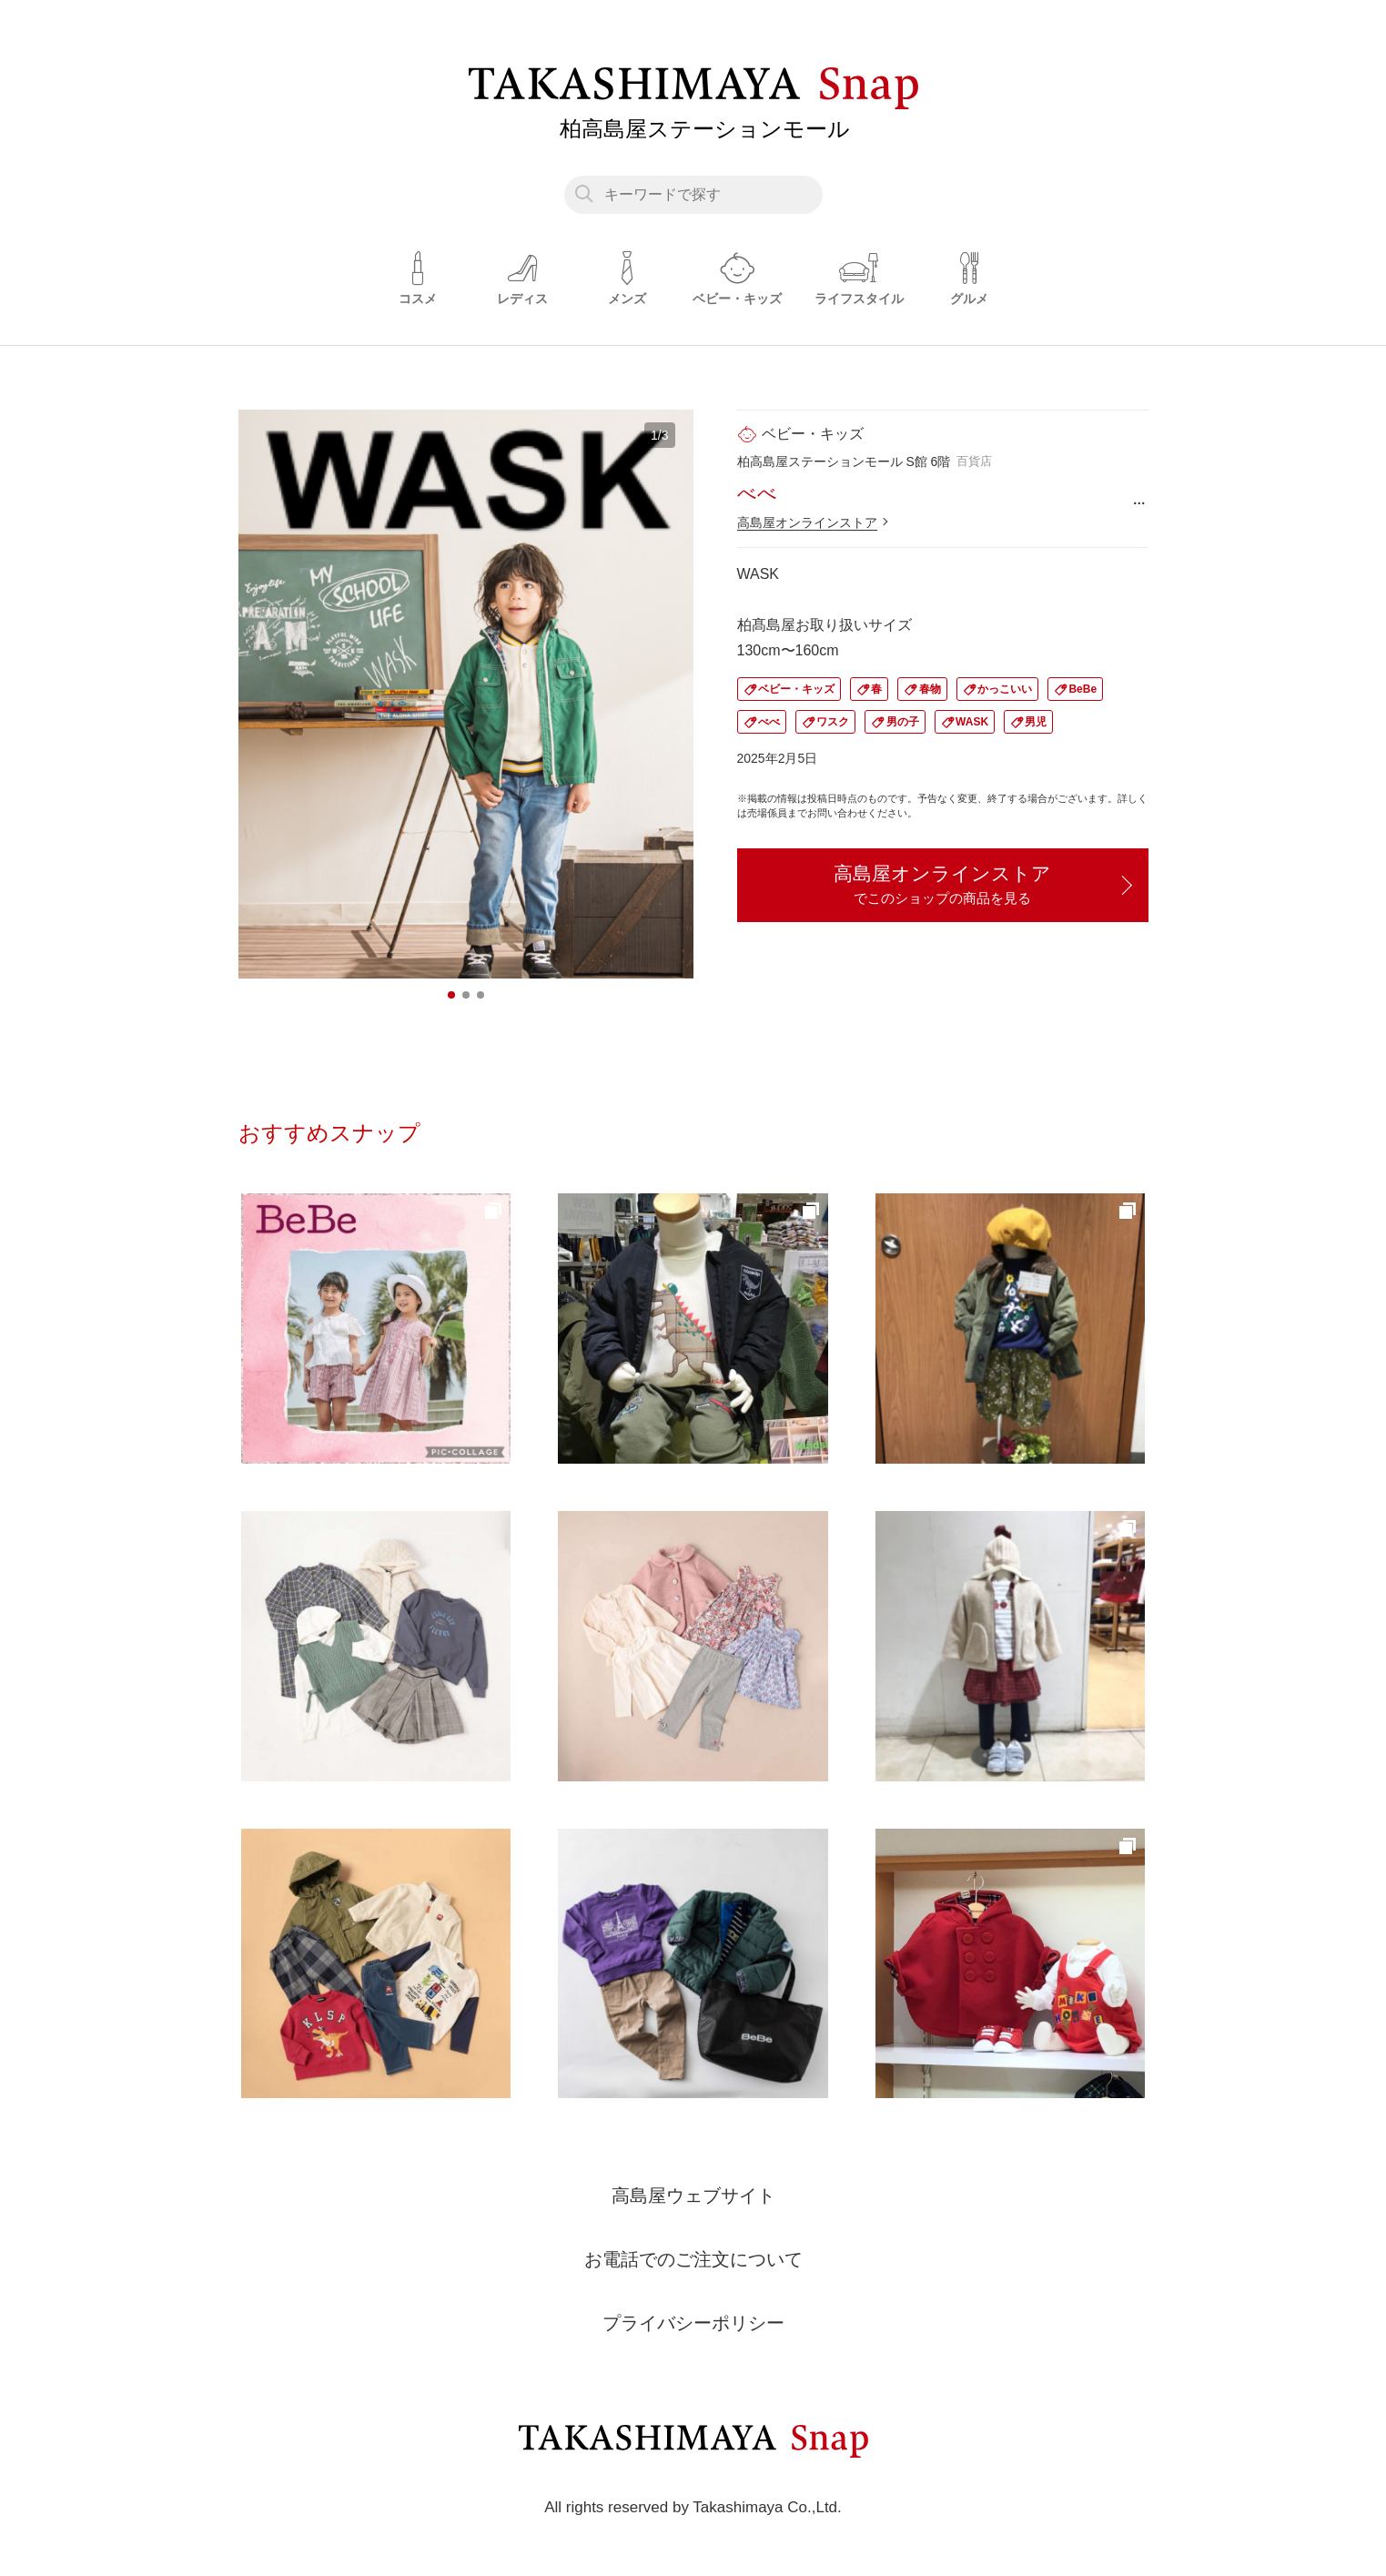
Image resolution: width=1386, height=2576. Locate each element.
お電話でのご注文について (693, 2259)
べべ (769, 721)
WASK (972, 721)
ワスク (832, 721)
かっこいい (1004, 689)
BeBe (1082, 689)
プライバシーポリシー (693, 2323)
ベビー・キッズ (796, 689)
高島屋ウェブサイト (693, 2196)
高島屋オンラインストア (807, 522)
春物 (930, 689)
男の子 (902, 721)
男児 (1036, 721)
